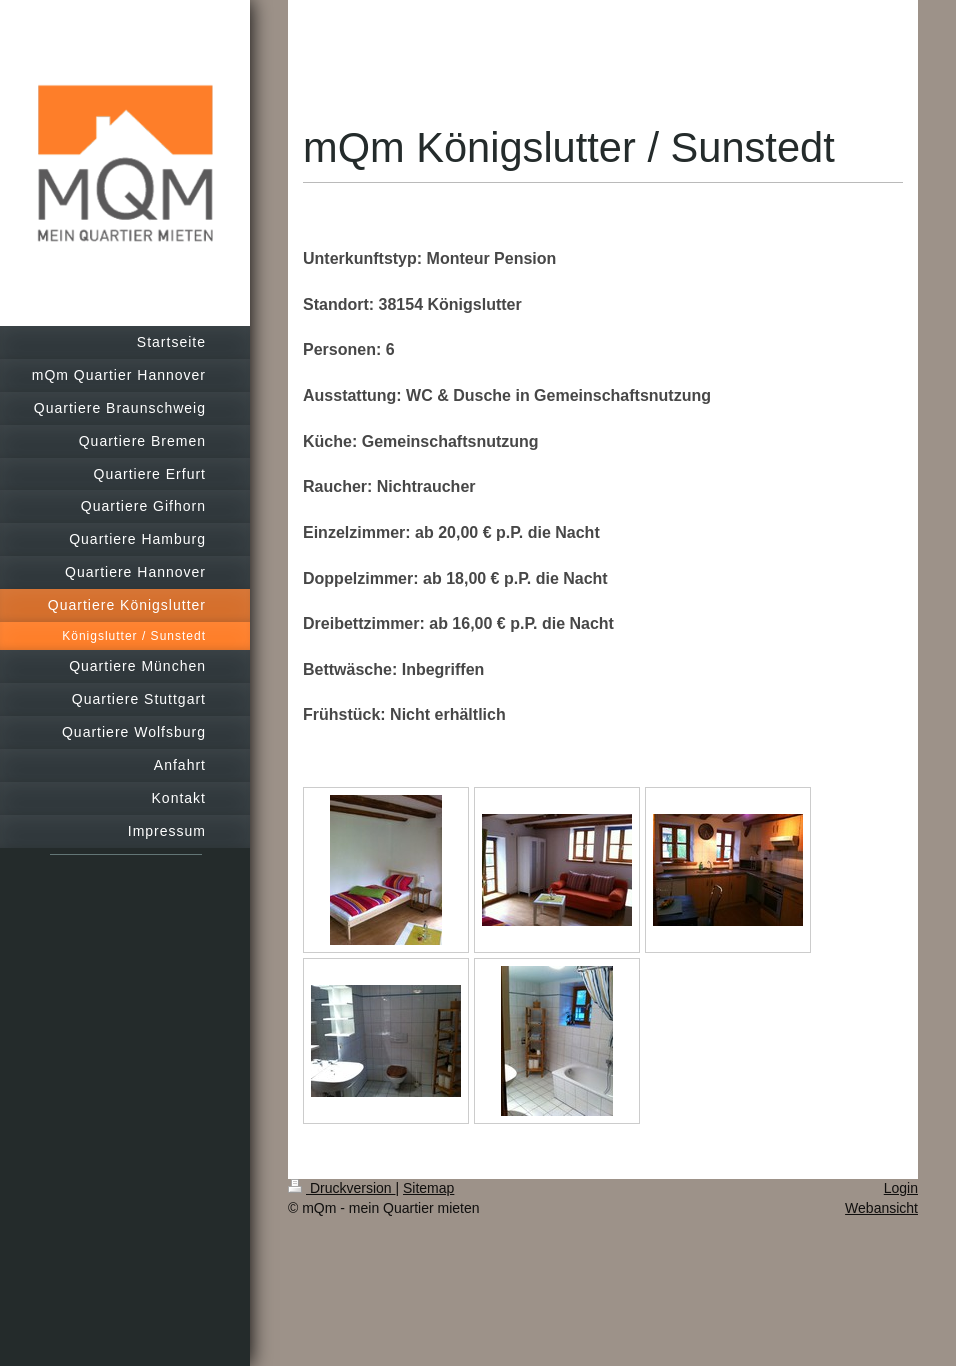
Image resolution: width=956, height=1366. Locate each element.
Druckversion (341, 1188)
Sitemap (428, 1188)
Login (901, 1188)
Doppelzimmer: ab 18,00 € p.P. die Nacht (455, 578)
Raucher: (337, 486)
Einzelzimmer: (357, 532)
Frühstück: (344, 714)
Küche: (330, 441)
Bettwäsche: (350, 669)
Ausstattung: (352, 395)
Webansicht (881, 1208)
